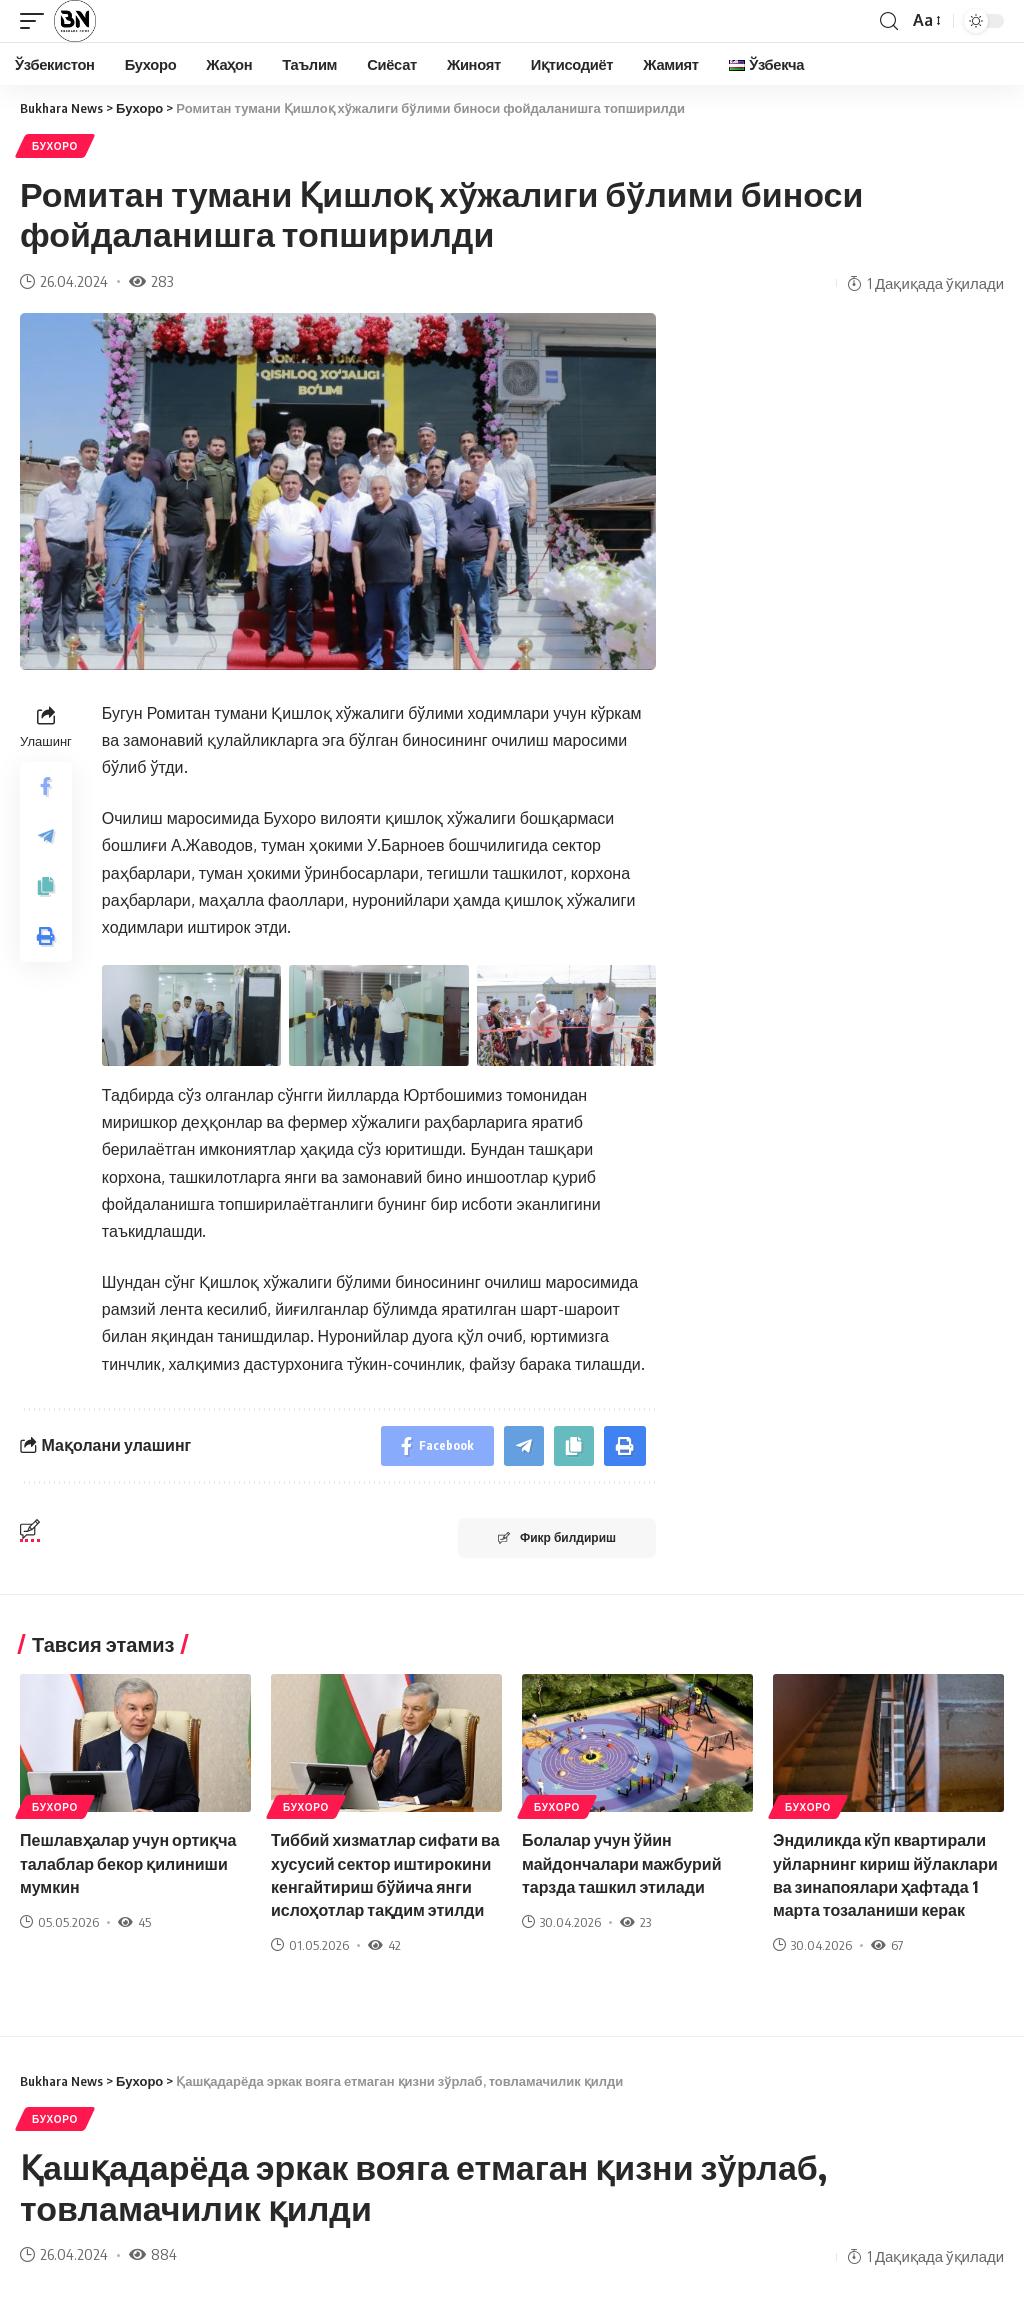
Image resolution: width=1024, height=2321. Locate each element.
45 (134, 1922)
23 (635, 1922)
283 (151, 281)
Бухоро (55, 146)
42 (384, 1945)
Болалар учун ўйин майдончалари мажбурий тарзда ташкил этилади (621, 1863)
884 (153, 2254)
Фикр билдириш (557, 1537)
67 (887, 1945)
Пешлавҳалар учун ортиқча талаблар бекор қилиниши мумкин (128, 1863)
